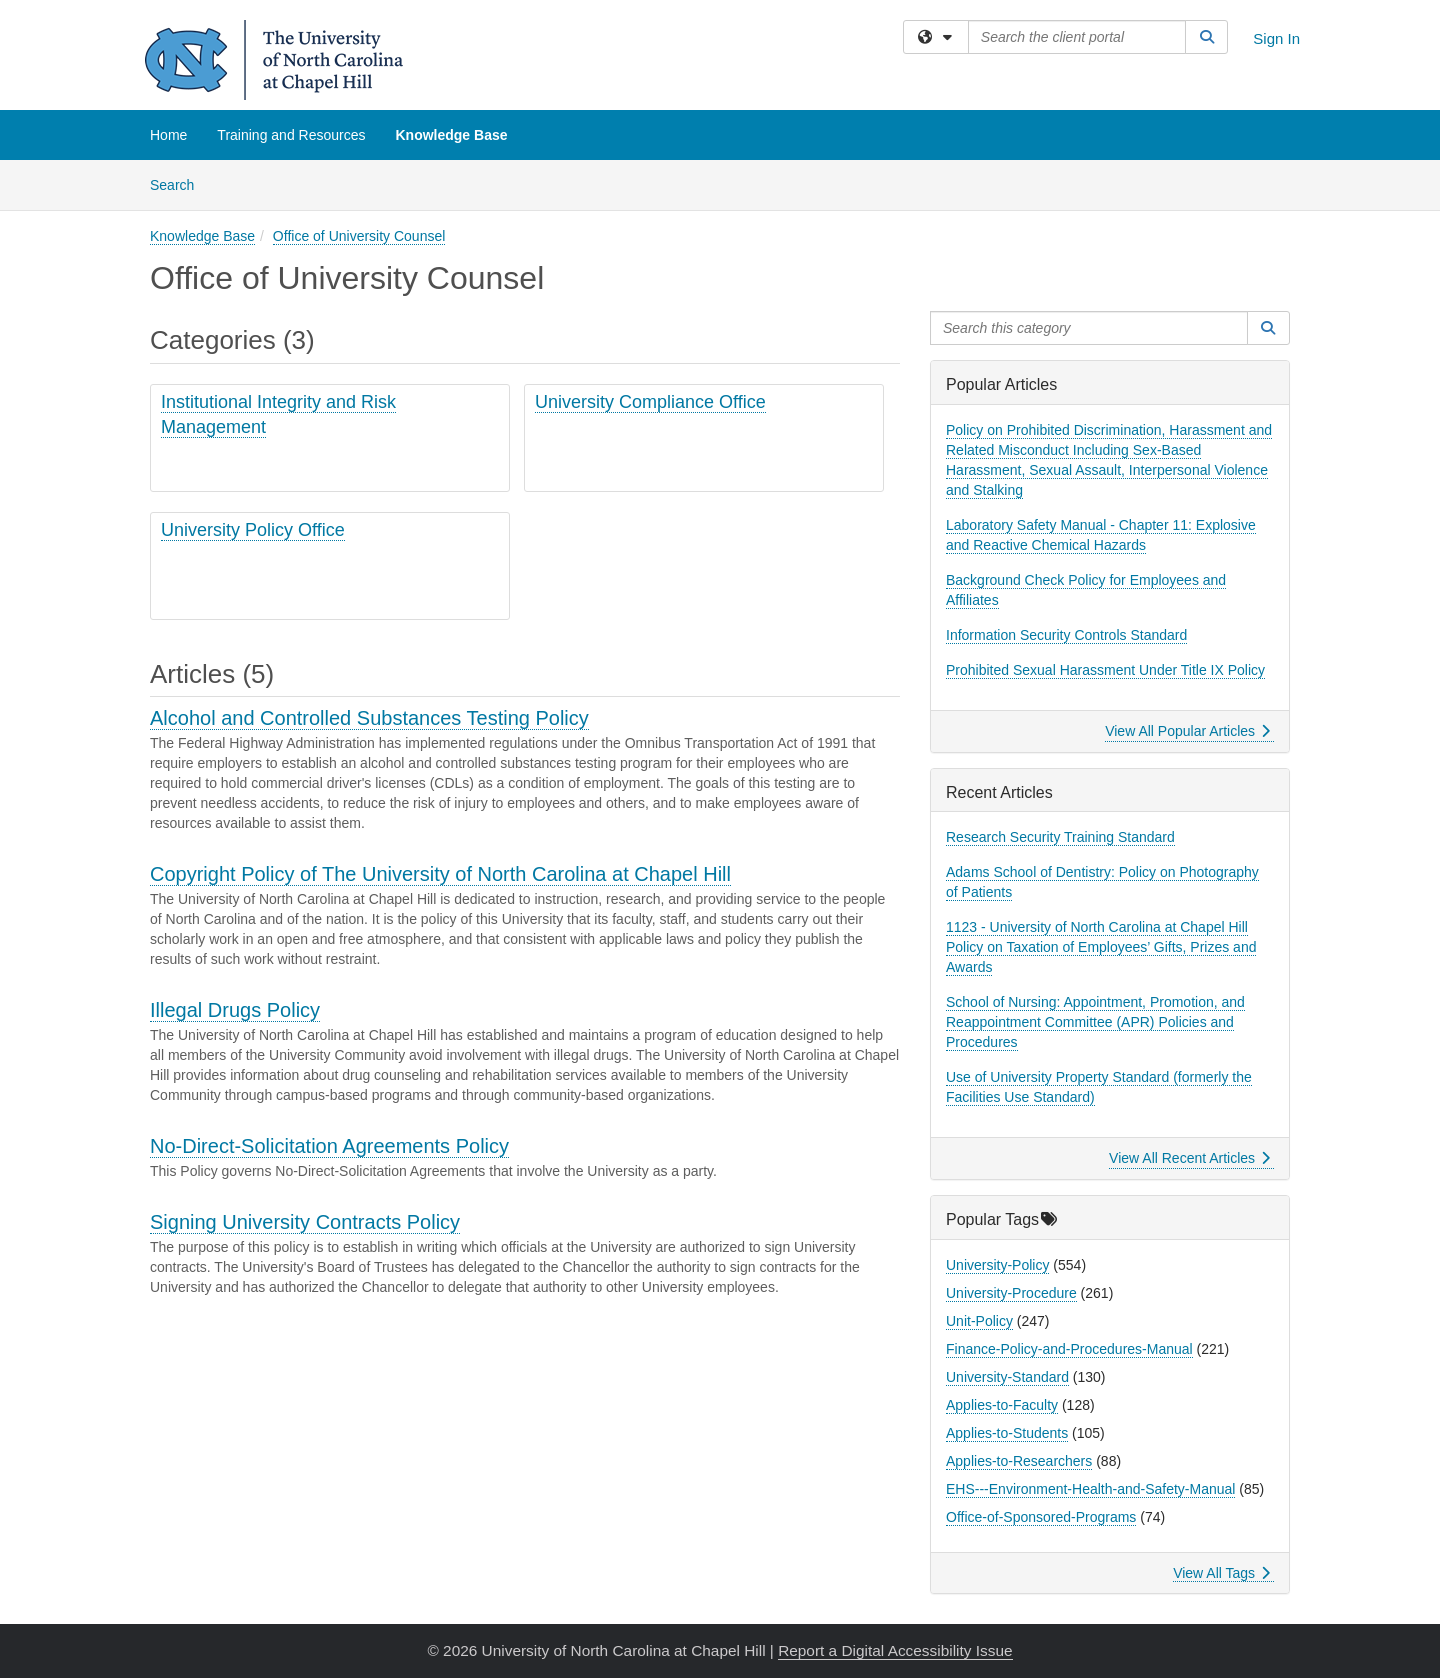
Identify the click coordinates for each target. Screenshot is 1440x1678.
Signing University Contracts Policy (305, 1222)
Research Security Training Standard (1060, 837)
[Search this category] (1089, 328)
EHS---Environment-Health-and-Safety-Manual (1090, 1489)
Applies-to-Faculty (1002, 1405)
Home (168, 135)
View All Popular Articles (1187, 731)
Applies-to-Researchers (1019, 1461)
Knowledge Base (451, 135)
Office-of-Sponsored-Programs (1041, 1517)
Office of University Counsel (359, 236)
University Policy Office (253, 530)
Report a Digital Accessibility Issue (895, 1650)
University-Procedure (1011, 1293)
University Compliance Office (650, 402)
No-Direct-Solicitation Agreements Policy (329, 1146)
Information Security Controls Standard (1066, 635)
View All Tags (1221, 1573)
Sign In (1276, 38)
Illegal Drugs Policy (235, 1010)
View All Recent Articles (1189, 1158)
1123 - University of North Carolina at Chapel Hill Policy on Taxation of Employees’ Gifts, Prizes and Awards (1101, 947)
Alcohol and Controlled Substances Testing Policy (369, 718)
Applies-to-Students (1007, 1433)
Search (179, 183)
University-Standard (1007, 1377)
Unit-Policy (979, 1321)
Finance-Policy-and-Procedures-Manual (1069, 1349)
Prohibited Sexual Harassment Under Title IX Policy (1105, 670)
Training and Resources (291, 135)
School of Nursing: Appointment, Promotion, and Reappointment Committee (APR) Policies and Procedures (1095, 1022)
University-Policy (997, 1265)
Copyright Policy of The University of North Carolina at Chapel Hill (440, 874)
